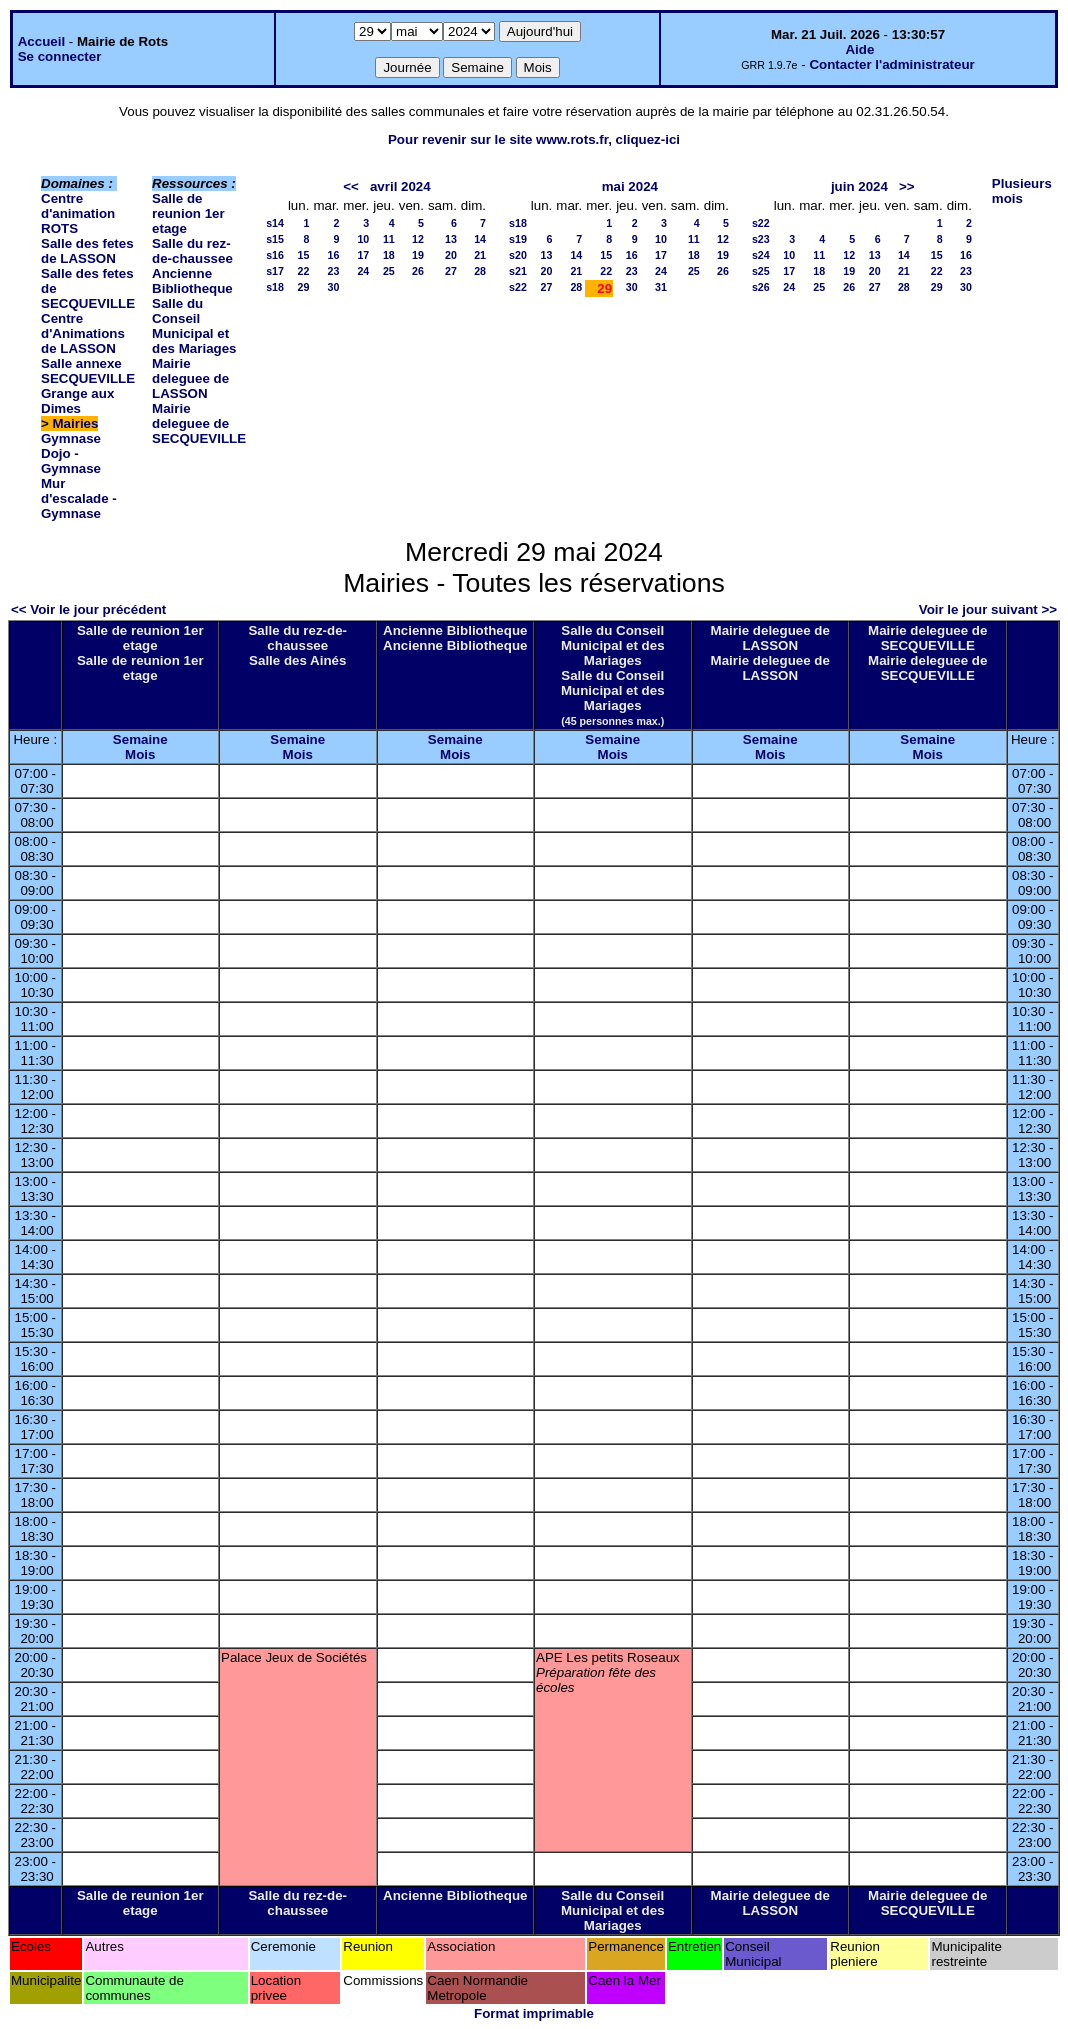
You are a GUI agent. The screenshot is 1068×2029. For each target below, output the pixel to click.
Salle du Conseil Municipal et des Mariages (194, 326)
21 (480, 255)
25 (389, 271)
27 (451, 271)
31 (661, 287)
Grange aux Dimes (77, 401)
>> (907, 186)
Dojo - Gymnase (71, 461)
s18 (275, 287)
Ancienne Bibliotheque (192, 281)
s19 (518, 239)
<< (351, 186)
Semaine (140, 739)
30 (333, 287)
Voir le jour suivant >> (988, 609)
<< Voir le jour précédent (88, 609)
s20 (518, 255)
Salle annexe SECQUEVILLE (88, 371)
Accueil (41, 41)
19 (418, 255)
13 (451, 239)
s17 (275, 271)
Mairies (76, 423)
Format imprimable (534, 2013)
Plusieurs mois (1022, 191)
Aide (859, 49)
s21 (518, 271)
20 (451, 255)
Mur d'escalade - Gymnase (79, 498)
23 (333, 271)
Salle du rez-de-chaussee (192, 251)
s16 (275, 255)
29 (304, 287)
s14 (275, 223)
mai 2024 (630, 186)
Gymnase (71, 438)
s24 (761, 255)
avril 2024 (400, 186)
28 (480, 271)
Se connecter (60, 56)
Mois (140, 754)
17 (363, 255)
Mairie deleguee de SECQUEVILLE (199, 423)
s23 (761, 239)
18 (389, 255)
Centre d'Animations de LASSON (83, 333)
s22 (518, 287)
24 (363, 271)
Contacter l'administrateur (891, 64)
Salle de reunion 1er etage (188, 213)
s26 (761, 287)
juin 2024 (859, 186)
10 (363, 239)
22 (304, 271)
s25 (761, 271)
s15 (275, 239)
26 (418, 271)
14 (480, 239)
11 (389, 239)
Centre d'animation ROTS (78, 213)
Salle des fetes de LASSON (87, 251)
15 (304, 255)
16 (333, 255)
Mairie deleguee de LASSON (190, 378)
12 (418, 239)
